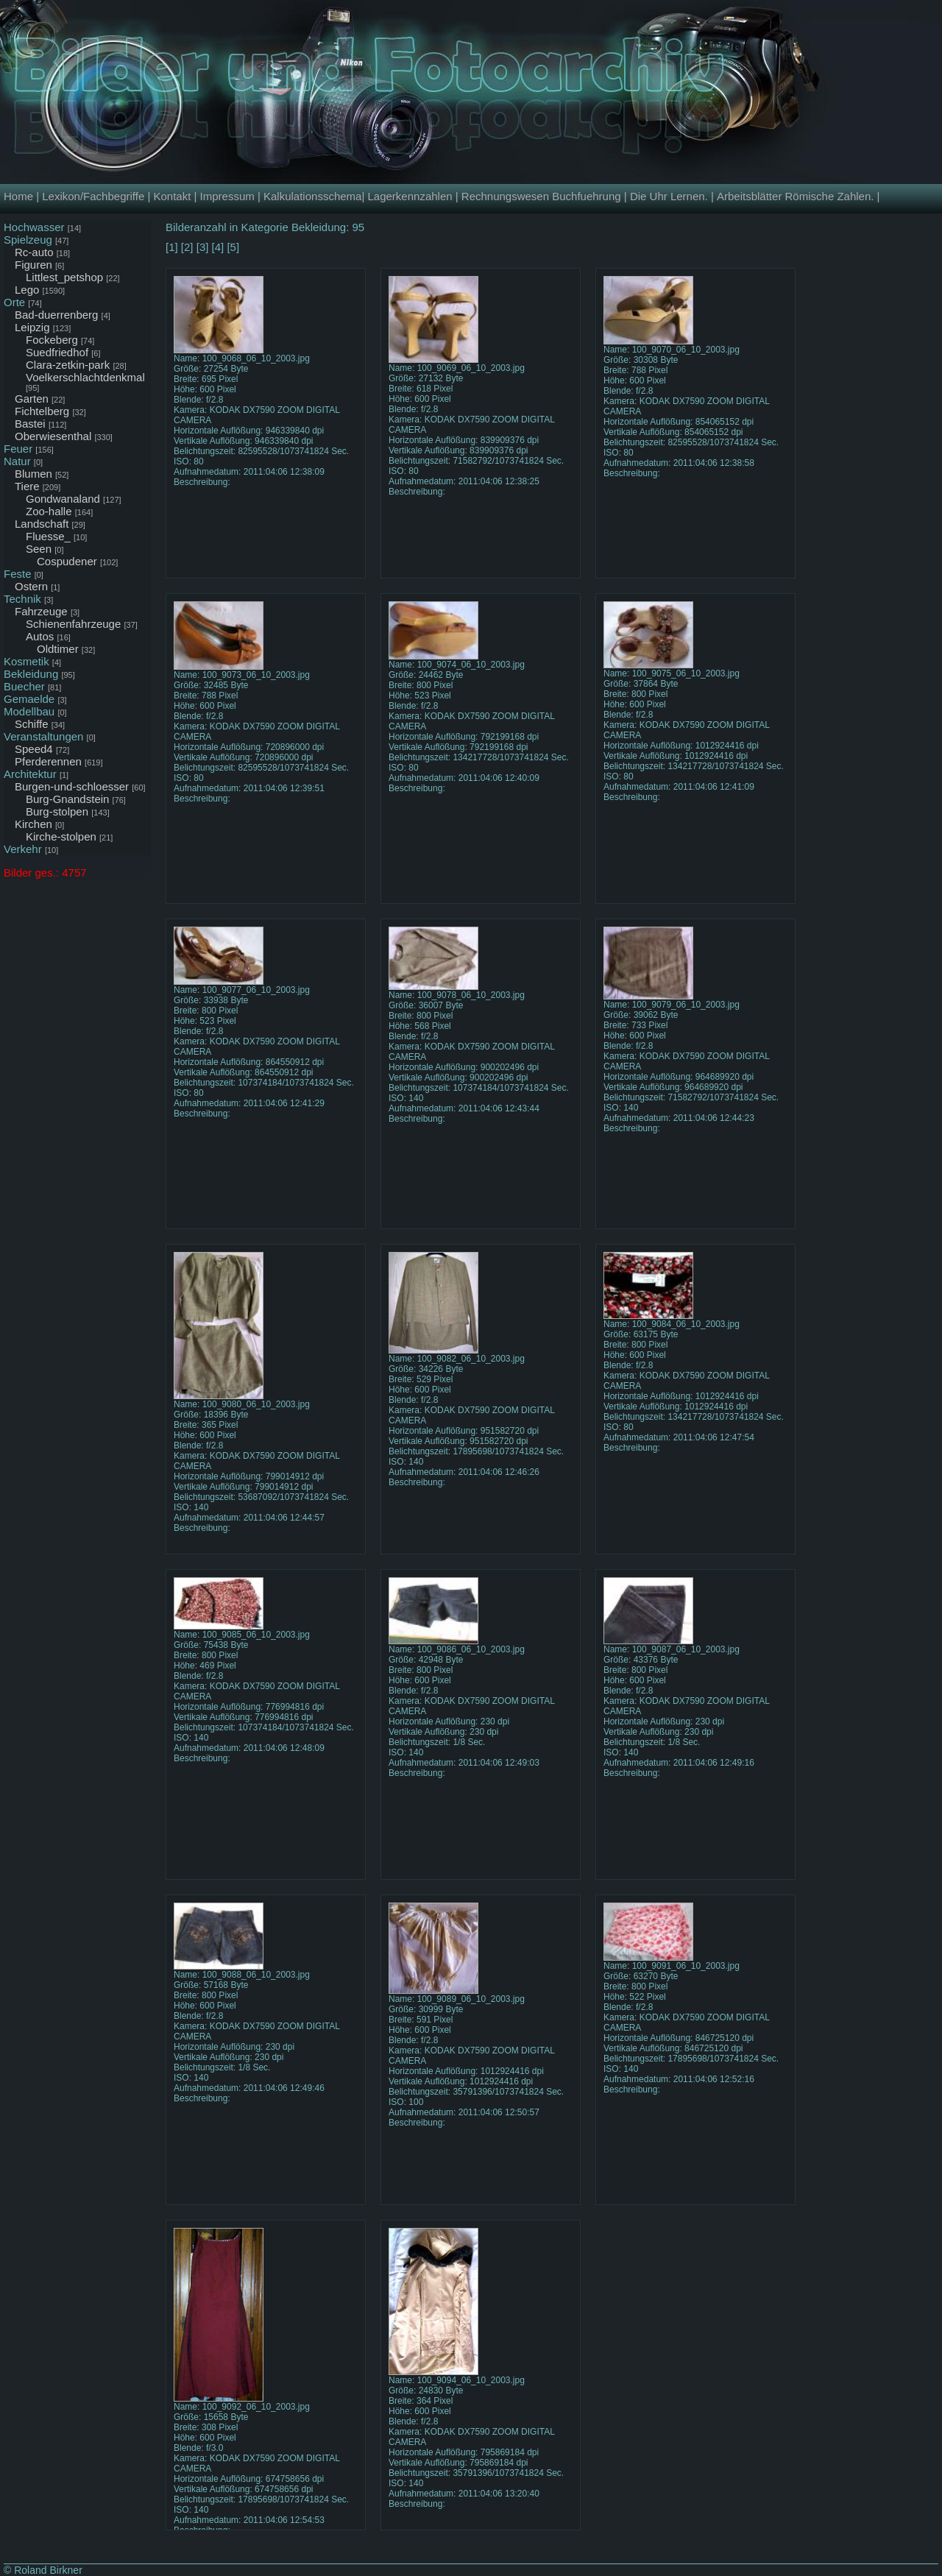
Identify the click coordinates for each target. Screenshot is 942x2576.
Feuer (18, 448)
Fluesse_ (48, 536)
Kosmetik (26, 661)
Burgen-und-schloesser (72, 786)
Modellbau (29, 711)
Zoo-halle (49, 511)
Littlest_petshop (64, 277)
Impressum (227, 196)
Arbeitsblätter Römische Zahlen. (795, 196)
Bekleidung (31, 674)
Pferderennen (48, 761)
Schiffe (32, 724)
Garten (32, 398)
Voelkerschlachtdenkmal (85, 377)
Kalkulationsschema (312, 196)
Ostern (31, 586)
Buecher (24, 686)
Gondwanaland (63, 498)
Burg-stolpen (57, 811)
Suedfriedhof (57, 352)
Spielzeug (28, 239)
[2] (187, 247)
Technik (22, 598)
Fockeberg (52, 339)
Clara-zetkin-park (68, 364)
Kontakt (172, 196)
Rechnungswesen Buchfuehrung (541, 196)
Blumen (33, 473)
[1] (172, 247)
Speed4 (34, 749)
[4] (218, 247)
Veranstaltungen (43, 736)
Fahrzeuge (41, 611)
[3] (202, 247)
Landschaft (41, 523)
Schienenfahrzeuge (73, 624)
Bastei (30, 423)
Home (18, 196)
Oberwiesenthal (53, 436)
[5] (233, 247)
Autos (40, 636)
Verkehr (23, 849)
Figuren (33, 264)
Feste (18, 573)
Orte (14, 302)
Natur (17, 461)
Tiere (27, 486)
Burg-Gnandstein (67, 799)
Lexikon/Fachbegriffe (93, 196)
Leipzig (32, 327)
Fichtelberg (42, 411)
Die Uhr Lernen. (669, 196)
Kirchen (33, 824)
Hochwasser (34, 227)
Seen (39, 548)
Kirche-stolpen (61, 836)
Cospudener (67, 561)
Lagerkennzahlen (409, 196)
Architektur (30, 774)
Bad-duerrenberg (56, 314)
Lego (27, 289)
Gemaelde (29, 699)
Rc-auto (34, 252)
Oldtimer (58, 649)
